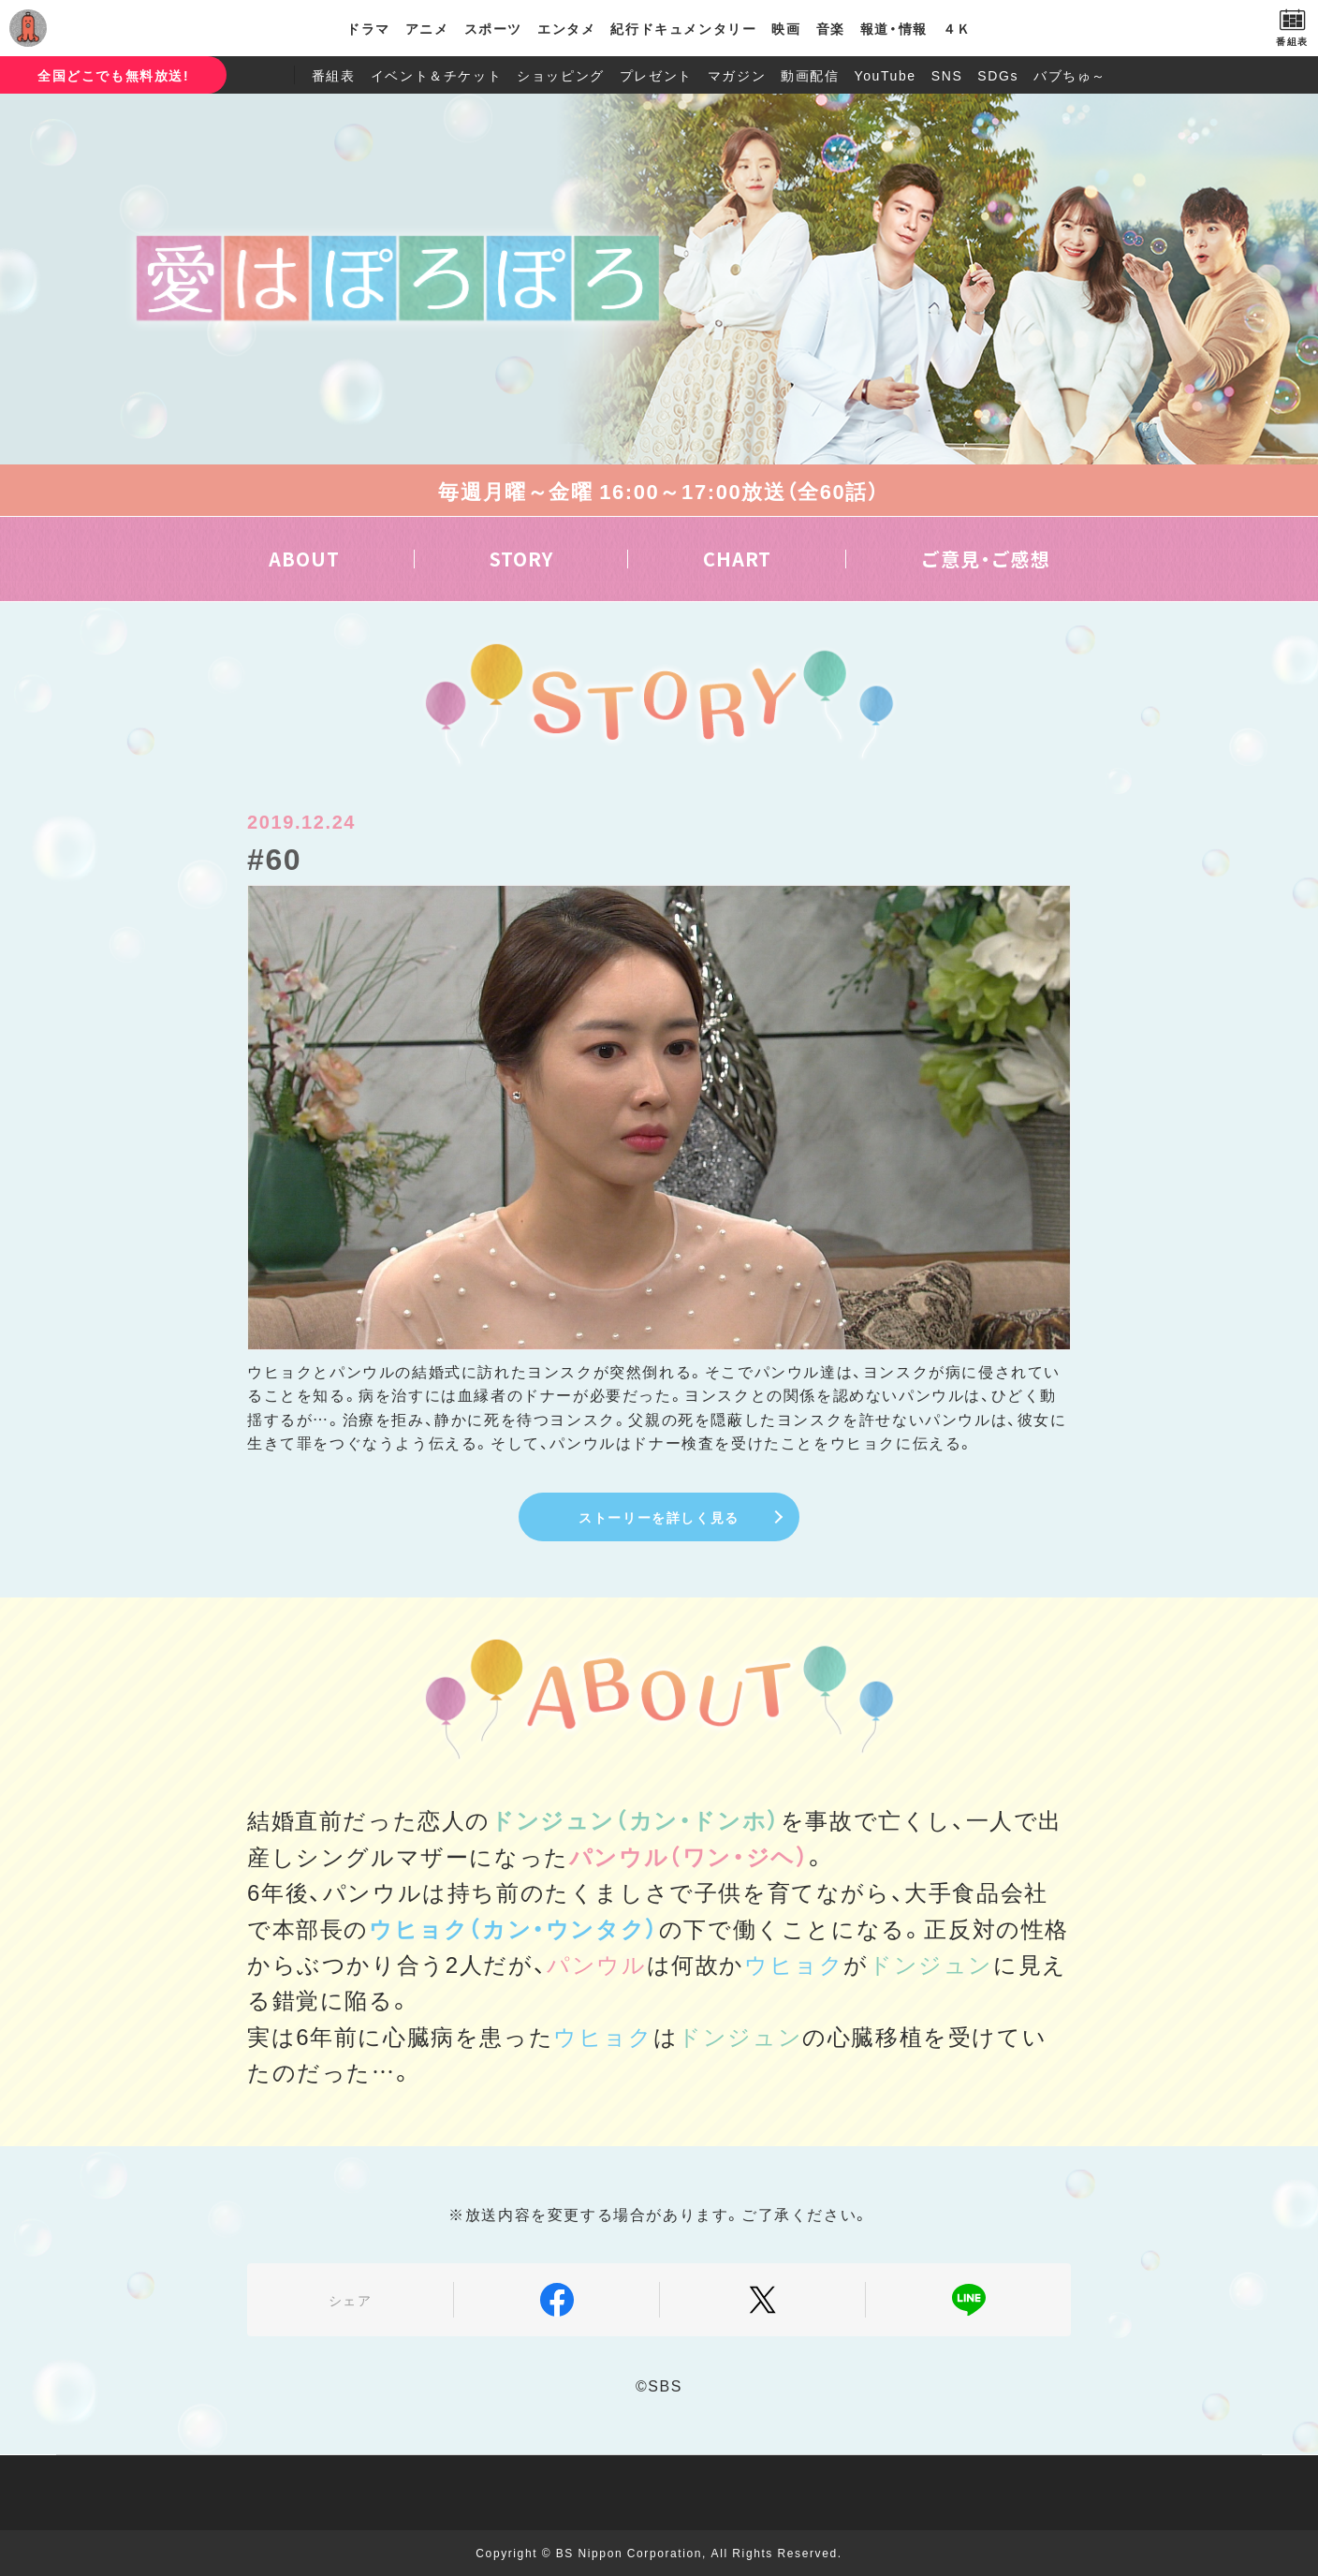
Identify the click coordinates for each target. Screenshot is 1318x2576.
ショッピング (561, 75)
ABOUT (304, 558)
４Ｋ (957, 28)
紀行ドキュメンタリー (683, 28)
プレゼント (656, 75)
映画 (785, 28)
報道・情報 (894, 28)
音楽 (830, 28)
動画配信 (810, 75)
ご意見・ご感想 (985, 558)
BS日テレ (98, 28)
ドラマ (368, 28)
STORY (521, 558)
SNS (947, 75)
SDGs (997, 75)
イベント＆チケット (436, 75)
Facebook (556, 2300)
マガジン (737, 75)
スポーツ (493, 28)
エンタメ (566, 28)
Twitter (762, 2300)
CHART (737, 558)
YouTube (885, 75)
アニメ (427, 28)
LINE (968, 2300)
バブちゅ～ (1069, 75)
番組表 (334, 75)
